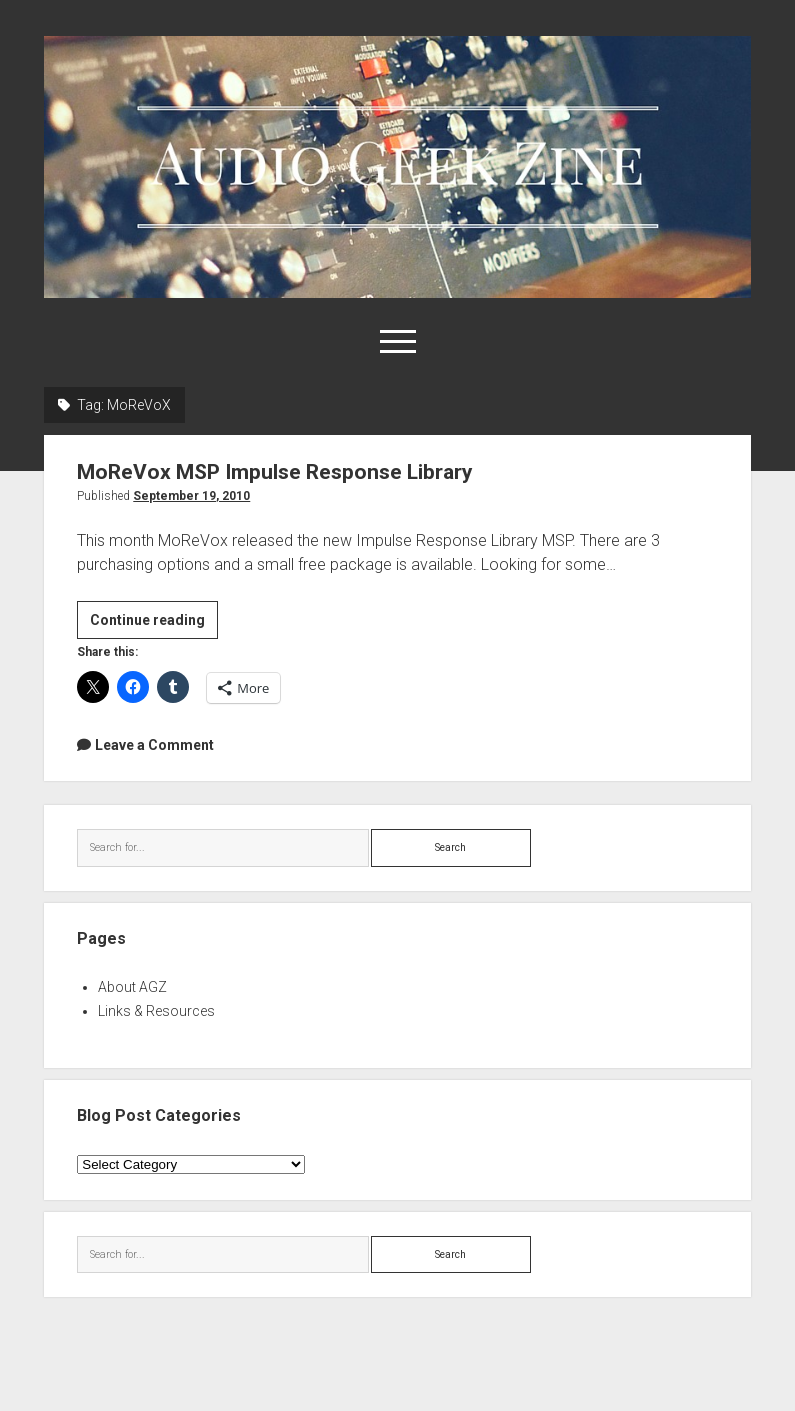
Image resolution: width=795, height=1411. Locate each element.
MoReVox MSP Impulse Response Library (275, 472)
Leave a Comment (154, 745)
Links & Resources (156, 1011)
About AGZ (132, 987)
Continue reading (154, 623)
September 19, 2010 (191, 496)
